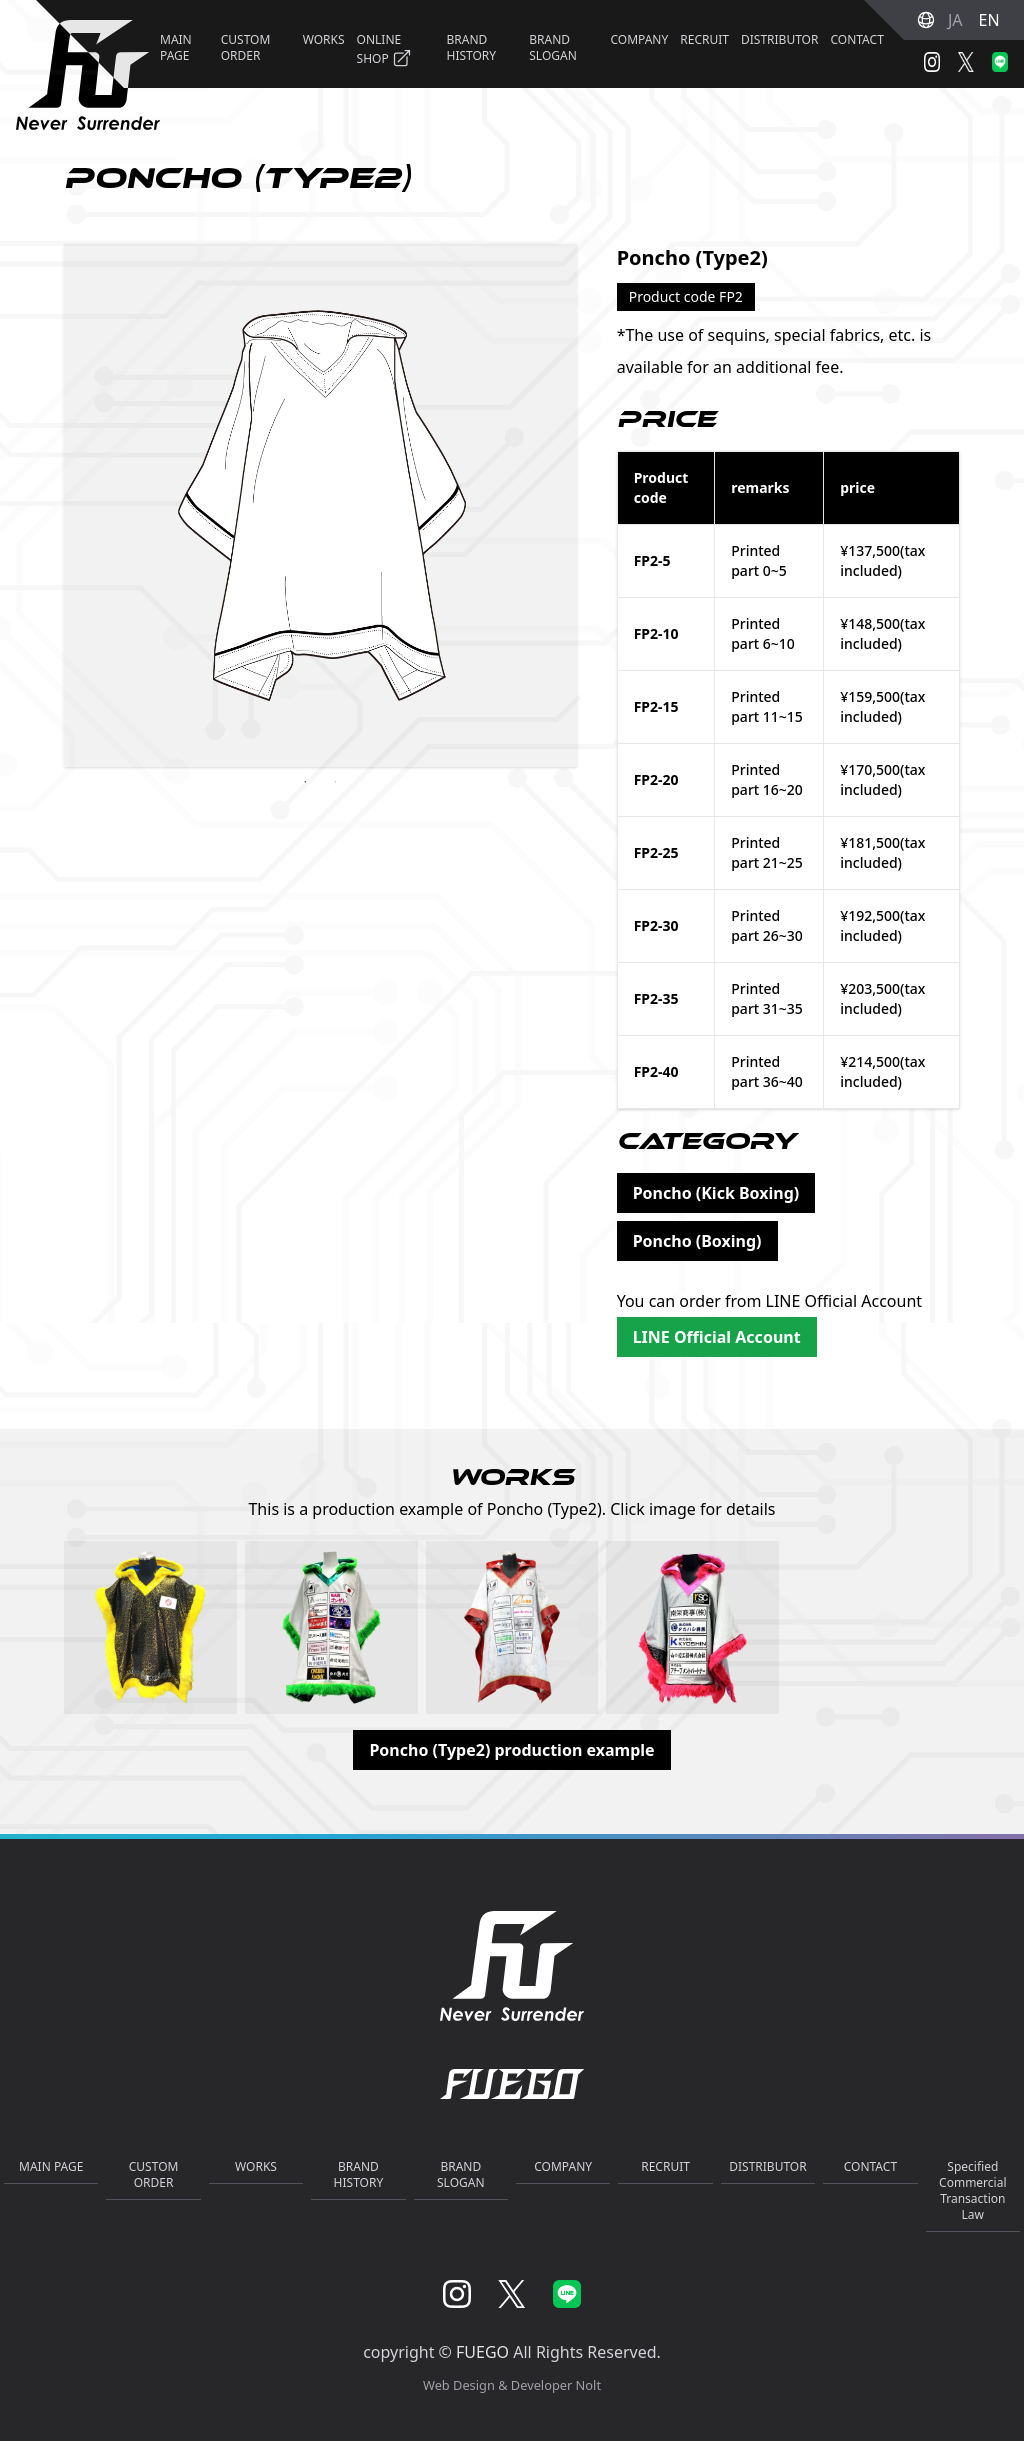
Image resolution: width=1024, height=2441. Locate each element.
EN (989, 20)
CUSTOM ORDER (246, 47)
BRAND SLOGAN (553, 47)
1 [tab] (305, 782)
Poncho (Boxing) (697, 1241)
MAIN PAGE (51, 2166)
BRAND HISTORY (471, 47)
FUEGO (482, 2352)
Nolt (588, 2385)
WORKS (324, 39)
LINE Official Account (717, 1337)
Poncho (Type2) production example (511, 1750)
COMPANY (639, 39)
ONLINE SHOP (384, 49)
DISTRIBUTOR (779, 39)
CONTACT (856, 39)
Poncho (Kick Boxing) (716, 1193)
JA (955, 20)
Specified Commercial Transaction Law (972, 2190)
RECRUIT (704, 39)
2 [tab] (335, 782)
